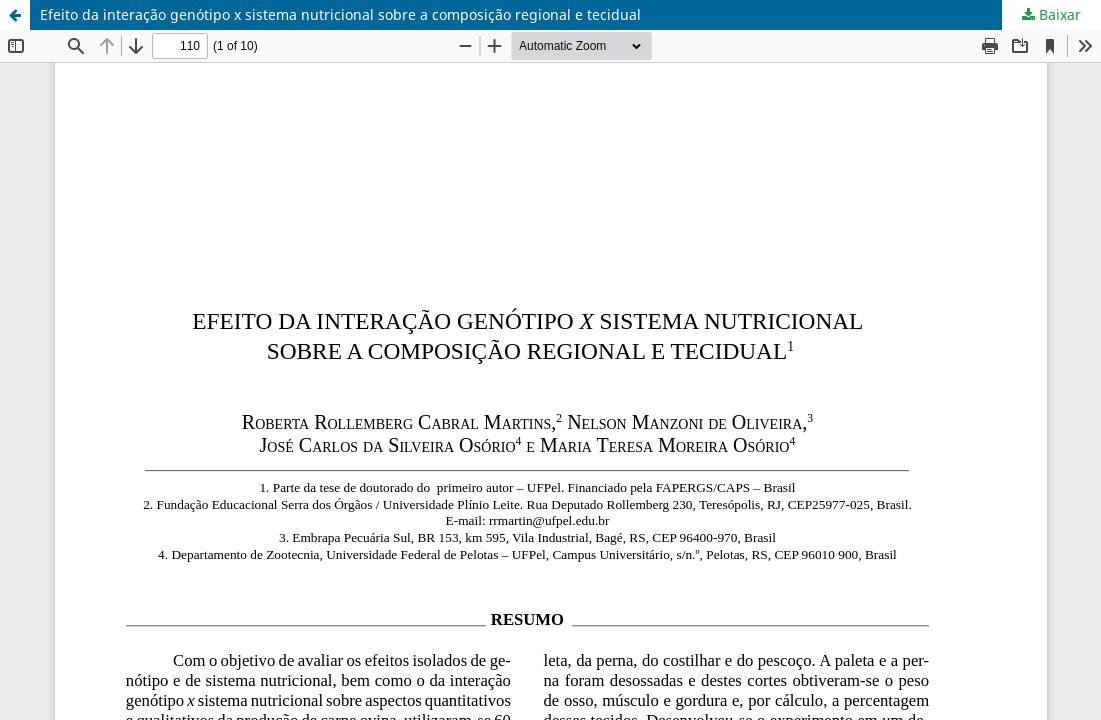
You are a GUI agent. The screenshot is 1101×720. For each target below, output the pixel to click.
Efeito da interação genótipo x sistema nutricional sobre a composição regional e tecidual (340, 14)
